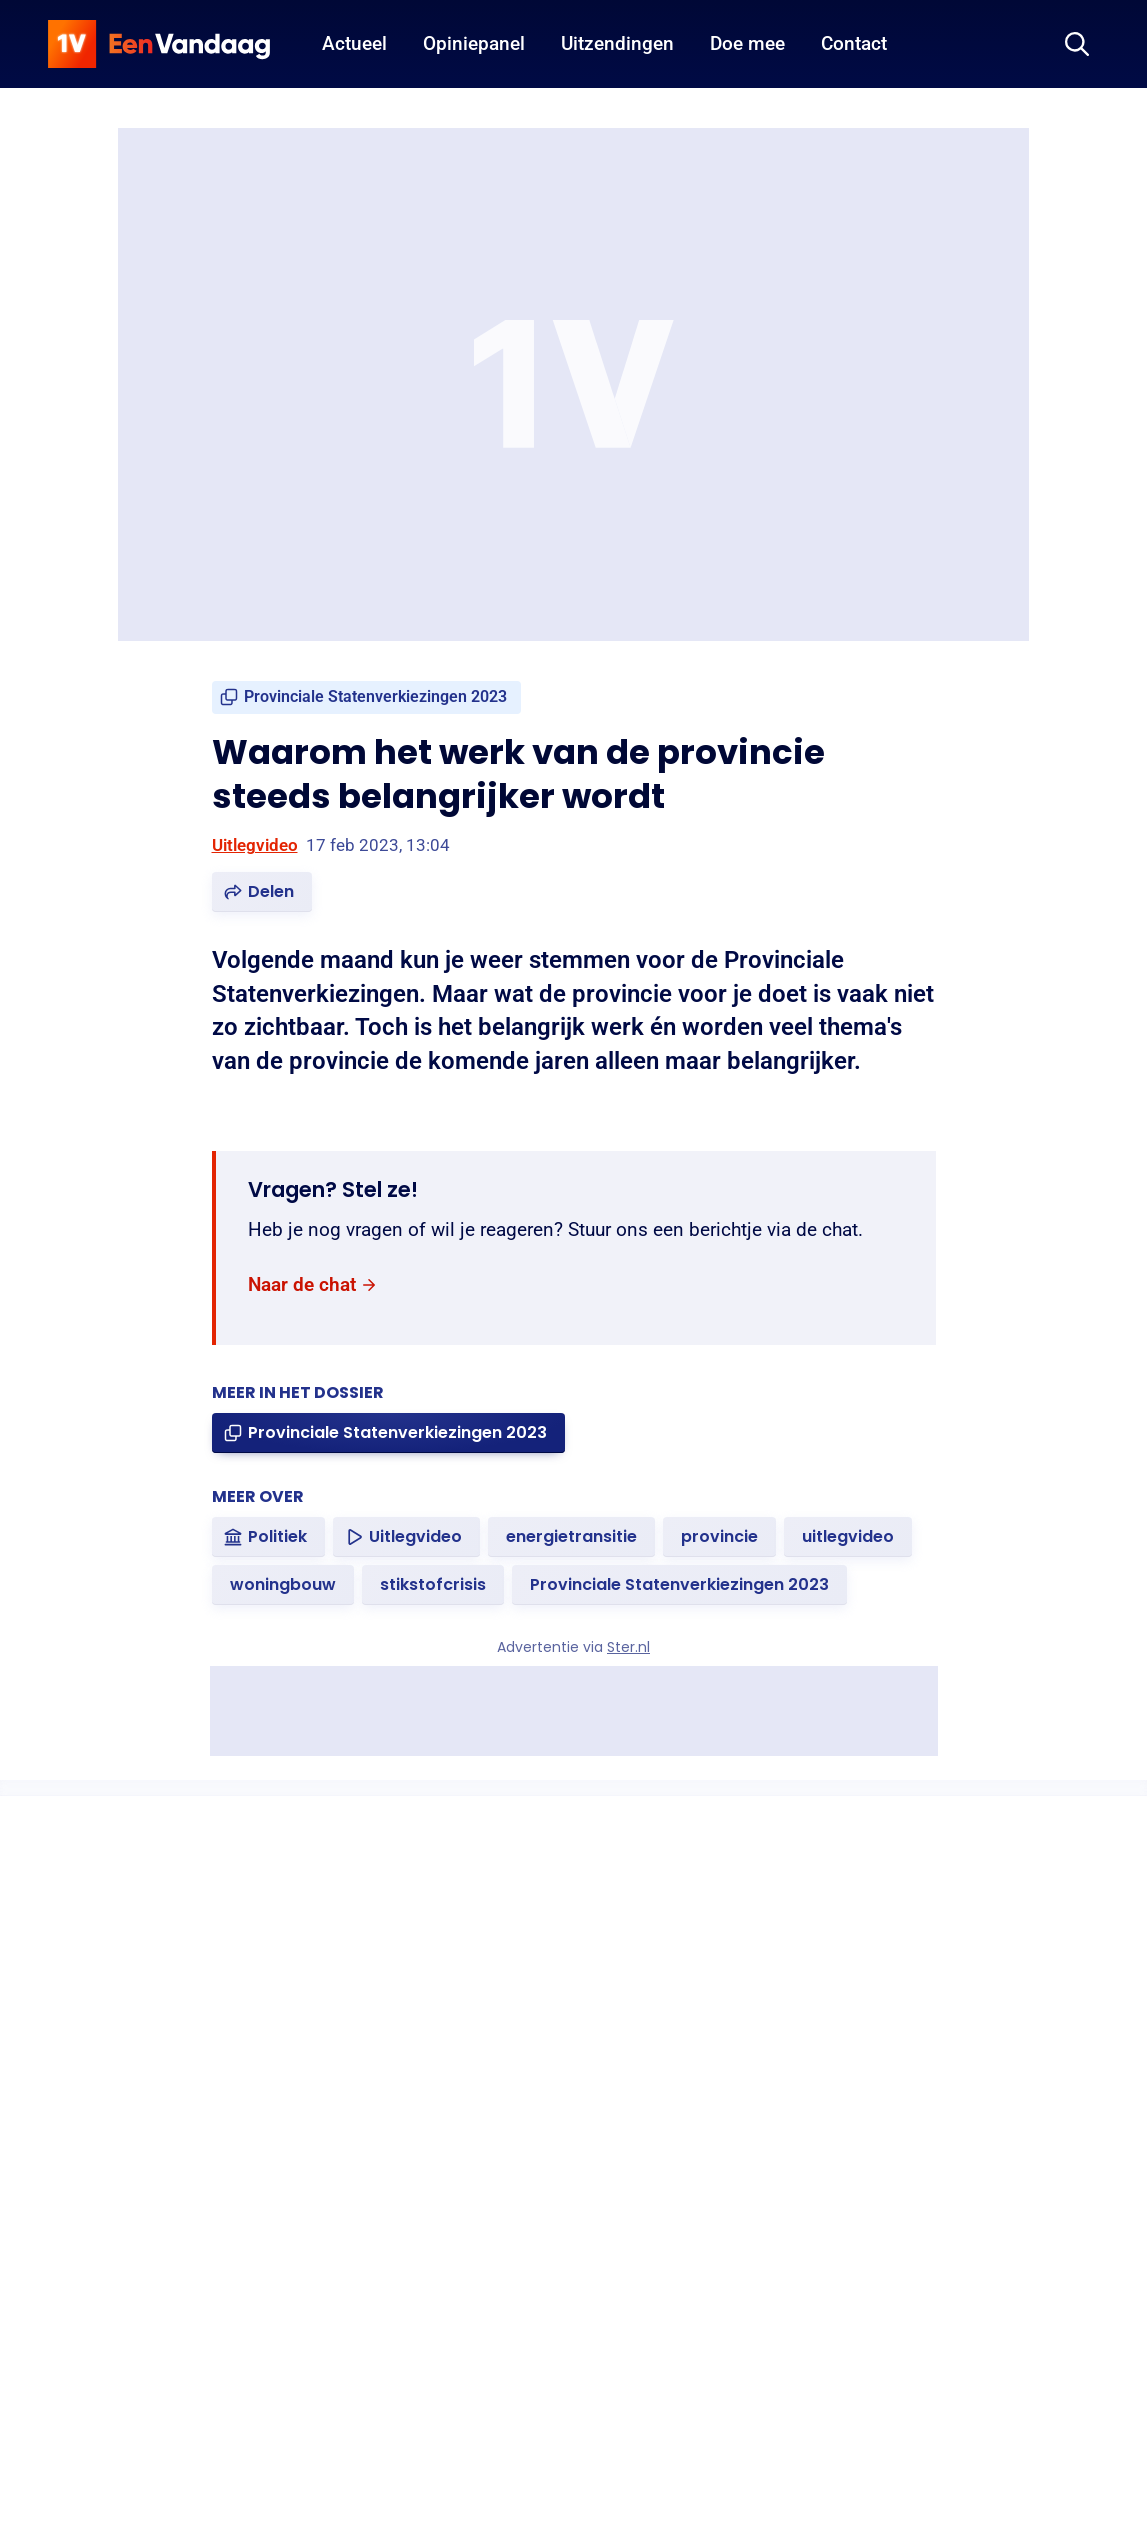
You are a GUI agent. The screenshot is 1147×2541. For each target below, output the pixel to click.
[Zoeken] (1077, 44)
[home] (159, 44)
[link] (366, 697)
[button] (262, 892)
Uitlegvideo (255, 845)
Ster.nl (628, 1647)
